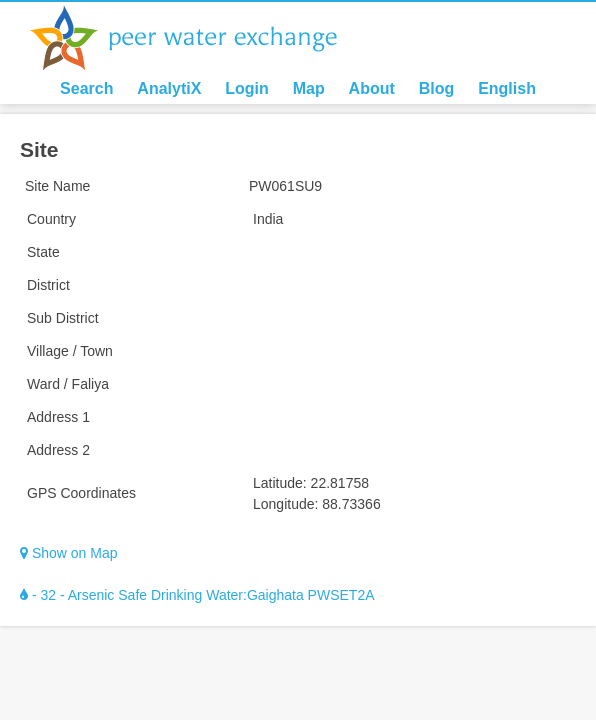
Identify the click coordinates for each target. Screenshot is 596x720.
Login (247, 88)
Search (86, 88)
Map (309, 88)
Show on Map (69, 553)
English (507, 88)
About (372, 88)
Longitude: (285, 504)
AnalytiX (169, 88)
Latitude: (280, 483)
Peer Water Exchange (200, 38)
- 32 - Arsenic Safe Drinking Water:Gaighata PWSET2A (197, 595)
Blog (437, 88)
